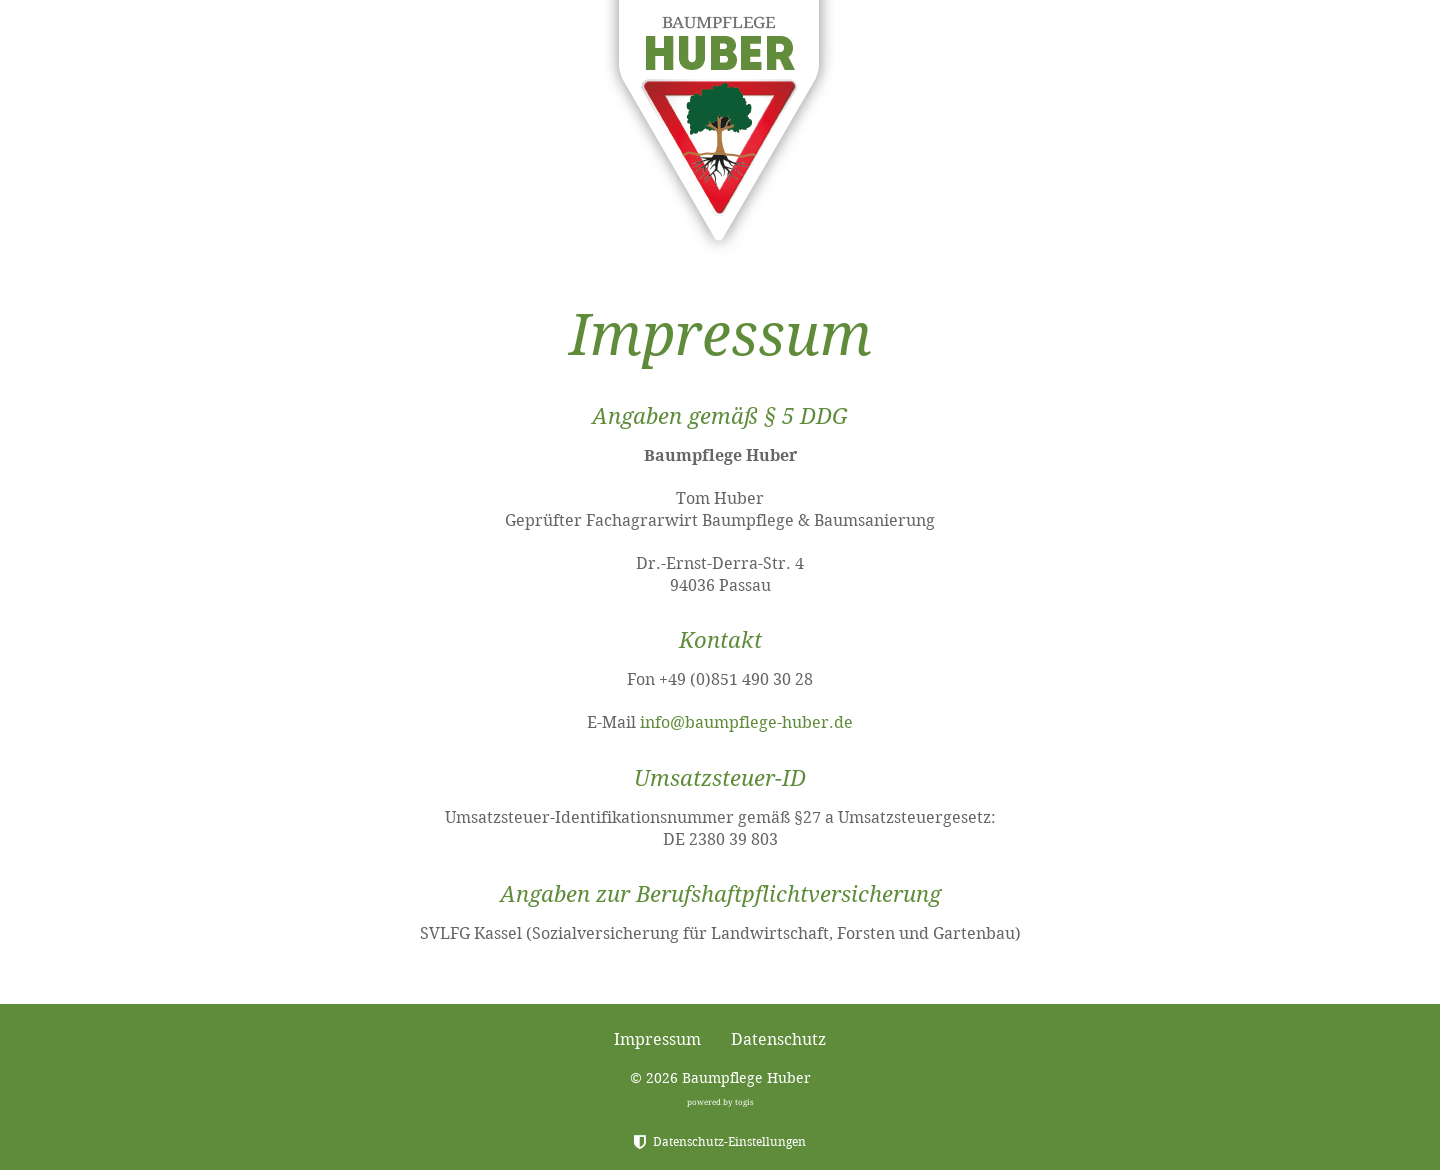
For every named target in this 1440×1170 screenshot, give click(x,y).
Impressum (657, 1039)
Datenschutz (778, 1039)
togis (744, 1102)
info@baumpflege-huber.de (746, 722)
